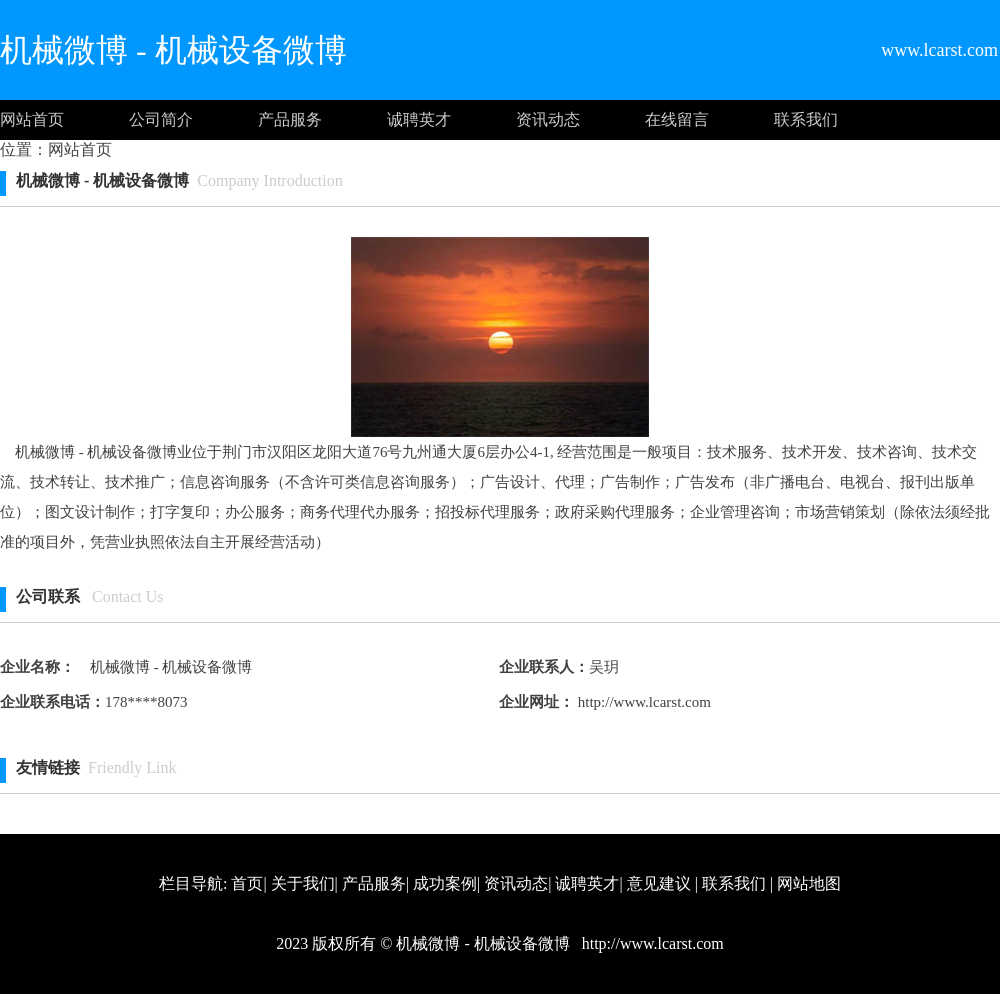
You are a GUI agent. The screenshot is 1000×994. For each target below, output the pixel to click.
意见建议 (659, 883)
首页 (247, 883)
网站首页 (32, 119)
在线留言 (677, 119)
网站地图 (809, 883)
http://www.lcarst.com (642, 702)
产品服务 (290, 119)
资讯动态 (548, 119)
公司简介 (161, 119)
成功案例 (445, 883)
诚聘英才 (419, 119)
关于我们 (303, 883)
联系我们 (806, 119)
